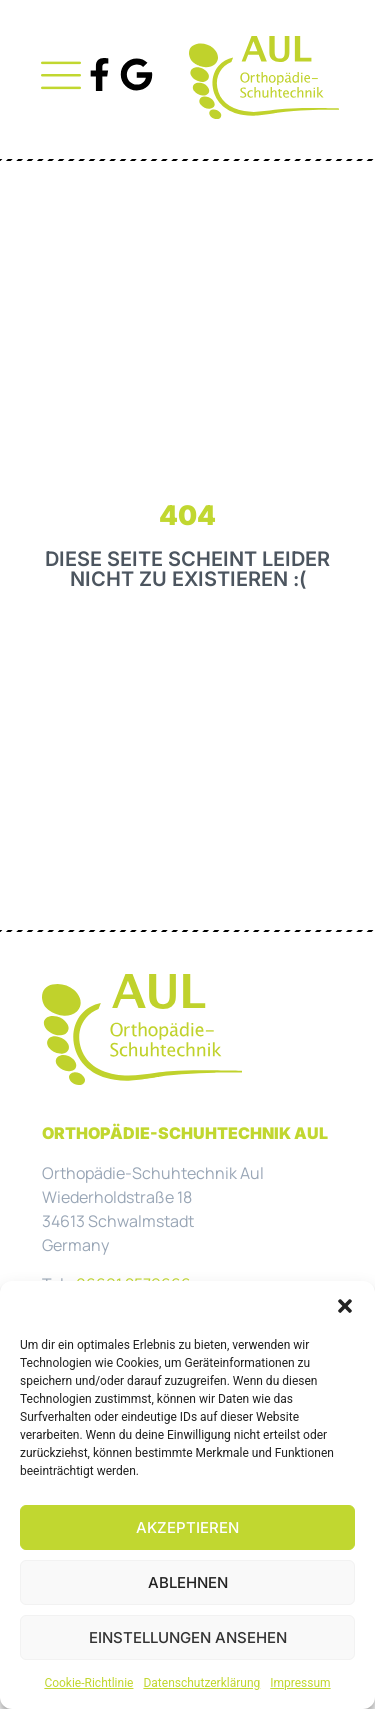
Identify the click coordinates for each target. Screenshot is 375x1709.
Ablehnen (188, 1582)
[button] (345, 1306)
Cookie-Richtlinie (88, 1683)
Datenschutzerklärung (201, 1683)
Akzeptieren (187, 1527)
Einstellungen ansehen (188, 1637)
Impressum (300, 1683)
